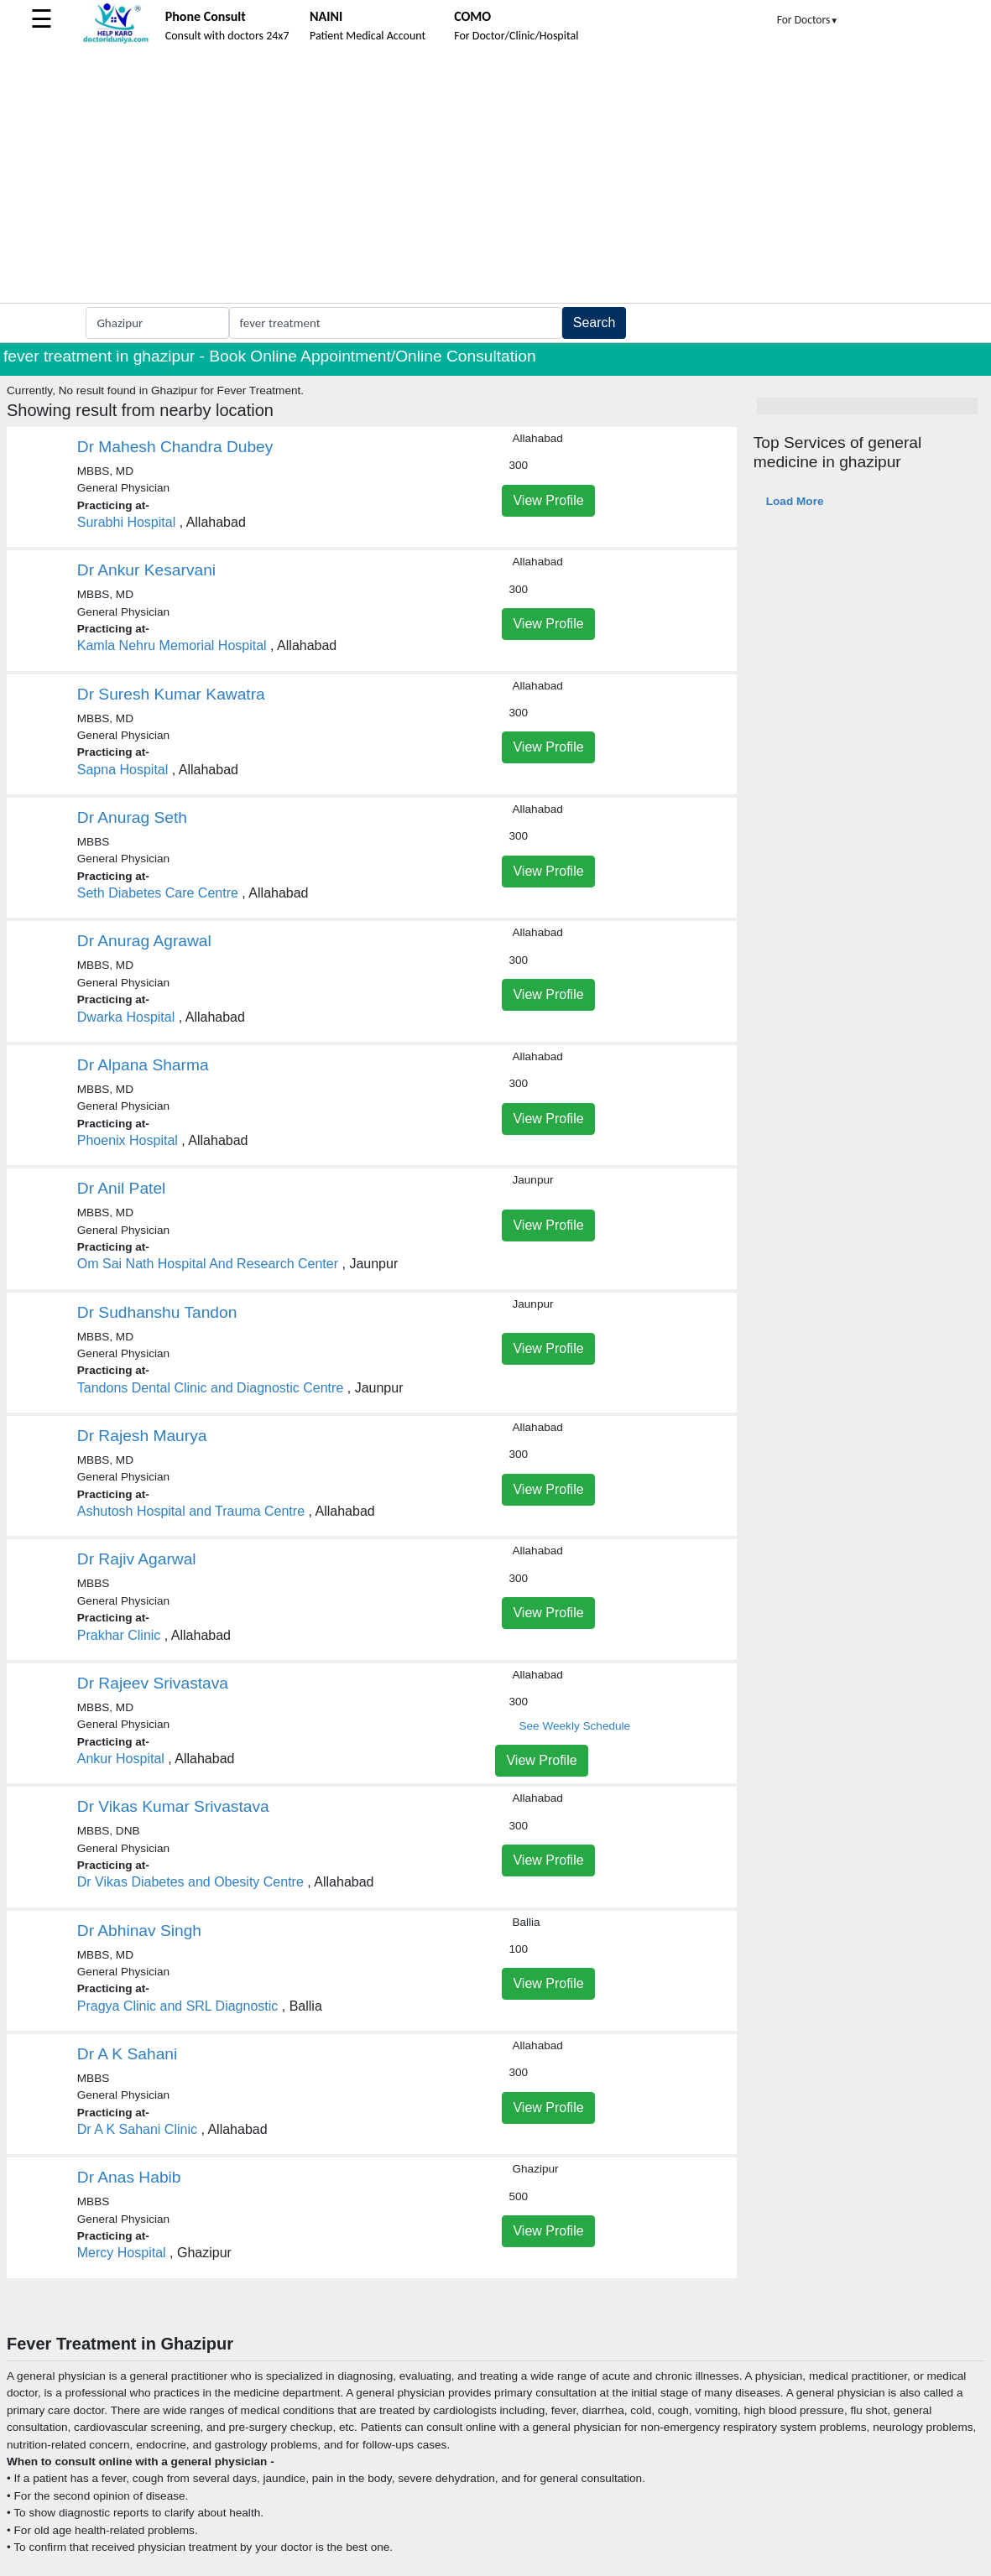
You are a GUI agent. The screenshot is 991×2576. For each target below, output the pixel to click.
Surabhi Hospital (126, 522)
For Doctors (808, 20)
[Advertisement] (495, 177)
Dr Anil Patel (121, 1188)
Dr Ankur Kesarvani (146, 570)
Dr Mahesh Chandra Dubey (175, 446)
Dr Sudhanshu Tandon (157, 1312)
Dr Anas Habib (129, 2177)
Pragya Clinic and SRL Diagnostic (178, 2006)
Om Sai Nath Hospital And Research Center (207, 1264)
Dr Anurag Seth (132, 817)
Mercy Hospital (121, 2253)
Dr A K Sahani (127, 2054)
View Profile (548, 500)
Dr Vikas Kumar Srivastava (173, 1806)
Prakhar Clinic (119, 1635)
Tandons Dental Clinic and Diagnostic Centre (210, 1388)
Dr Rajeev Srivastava (152, 1683)
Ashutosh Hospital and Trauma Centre (191, 1511)
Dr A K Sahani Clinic (137, 2129)
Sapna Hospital (123, 769)
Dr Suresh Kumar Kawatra (171, 694)
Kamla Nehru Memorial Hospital (172, 645)
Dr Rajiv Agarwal (136, 1559)
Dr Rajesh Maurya (142, 1435)
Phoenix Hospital (127, 1140)
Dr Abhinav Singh (139, 1930)
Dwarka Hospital (126, 1017)
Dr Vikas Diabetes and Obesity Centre (190, 1882)
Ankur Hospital (120, 1758)
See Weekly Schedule (574, 1726)
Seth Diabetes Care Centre (157, 893)
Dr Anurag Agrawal (144, 941)
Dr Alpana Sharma (143, 1065)
